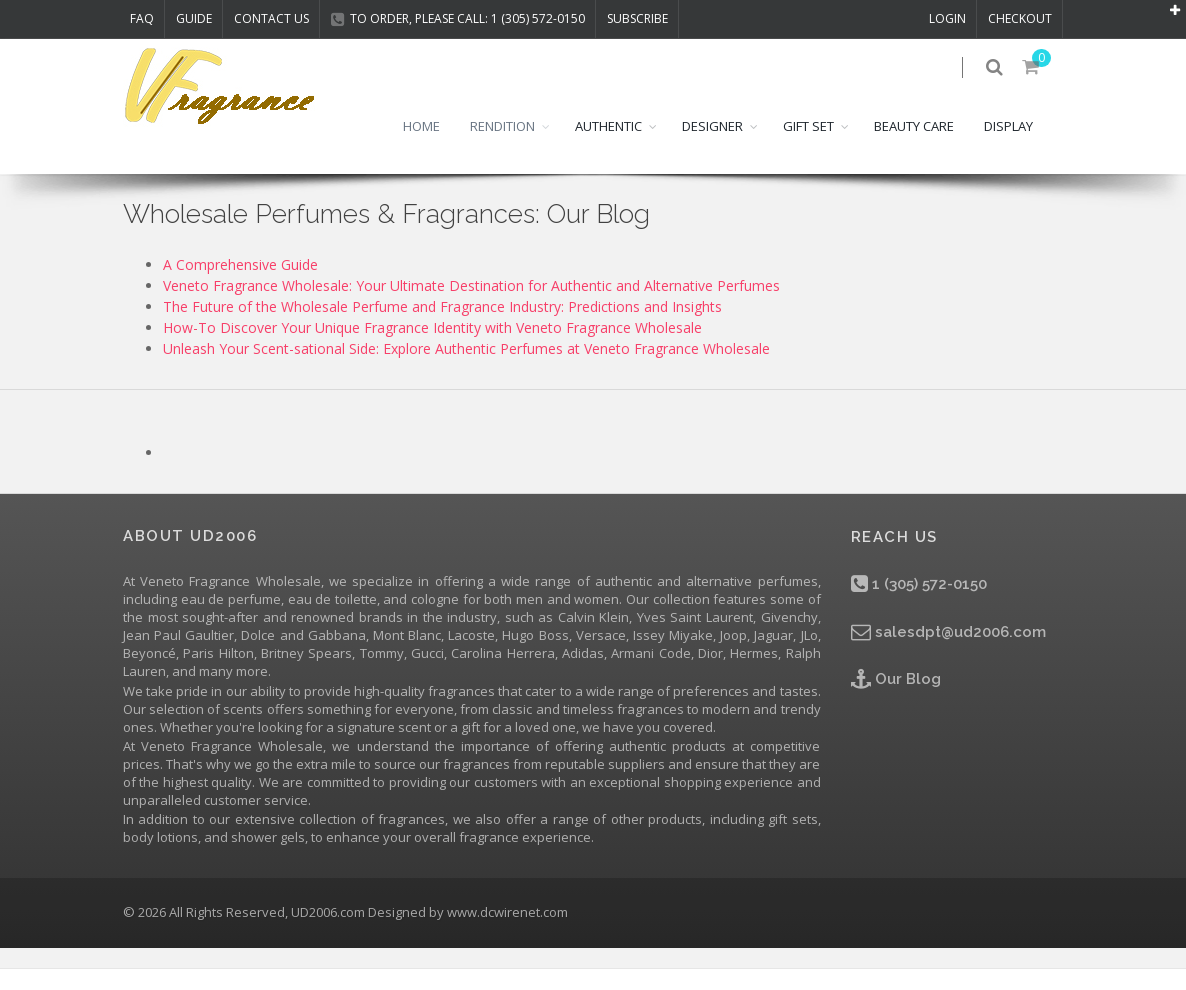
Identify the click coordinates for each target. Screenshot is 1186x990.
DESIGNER (712, 147)
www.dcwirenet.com (507, 934)
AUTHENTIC (608, 147)
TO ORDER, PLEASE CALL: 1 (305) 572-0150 (458, 18)
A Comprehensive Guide (240, 285)
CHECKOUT (1020, 18)
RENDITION (502, 147)
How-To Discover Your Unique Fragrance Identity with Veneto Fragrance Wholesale (432, 348)
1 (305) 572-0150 (919, 606)
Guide (194, 18)
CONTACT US (271, 18)
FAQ (142, 18)
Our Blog (896, 701)
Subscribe (637, 18)
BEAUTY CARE (914, 147)
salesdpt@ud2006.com (948, 653)
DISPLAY (1008, 147)
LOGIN (947, 18)
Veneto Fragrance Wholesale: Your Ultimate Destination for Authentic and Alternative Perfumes (471, 306)
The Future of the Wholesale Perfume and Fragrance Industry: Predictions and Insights (442, 327)
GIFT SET (808, 147)
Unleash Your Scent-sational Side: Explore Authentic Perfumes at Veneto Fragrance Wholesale (466, 369)
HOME (421, 147)
